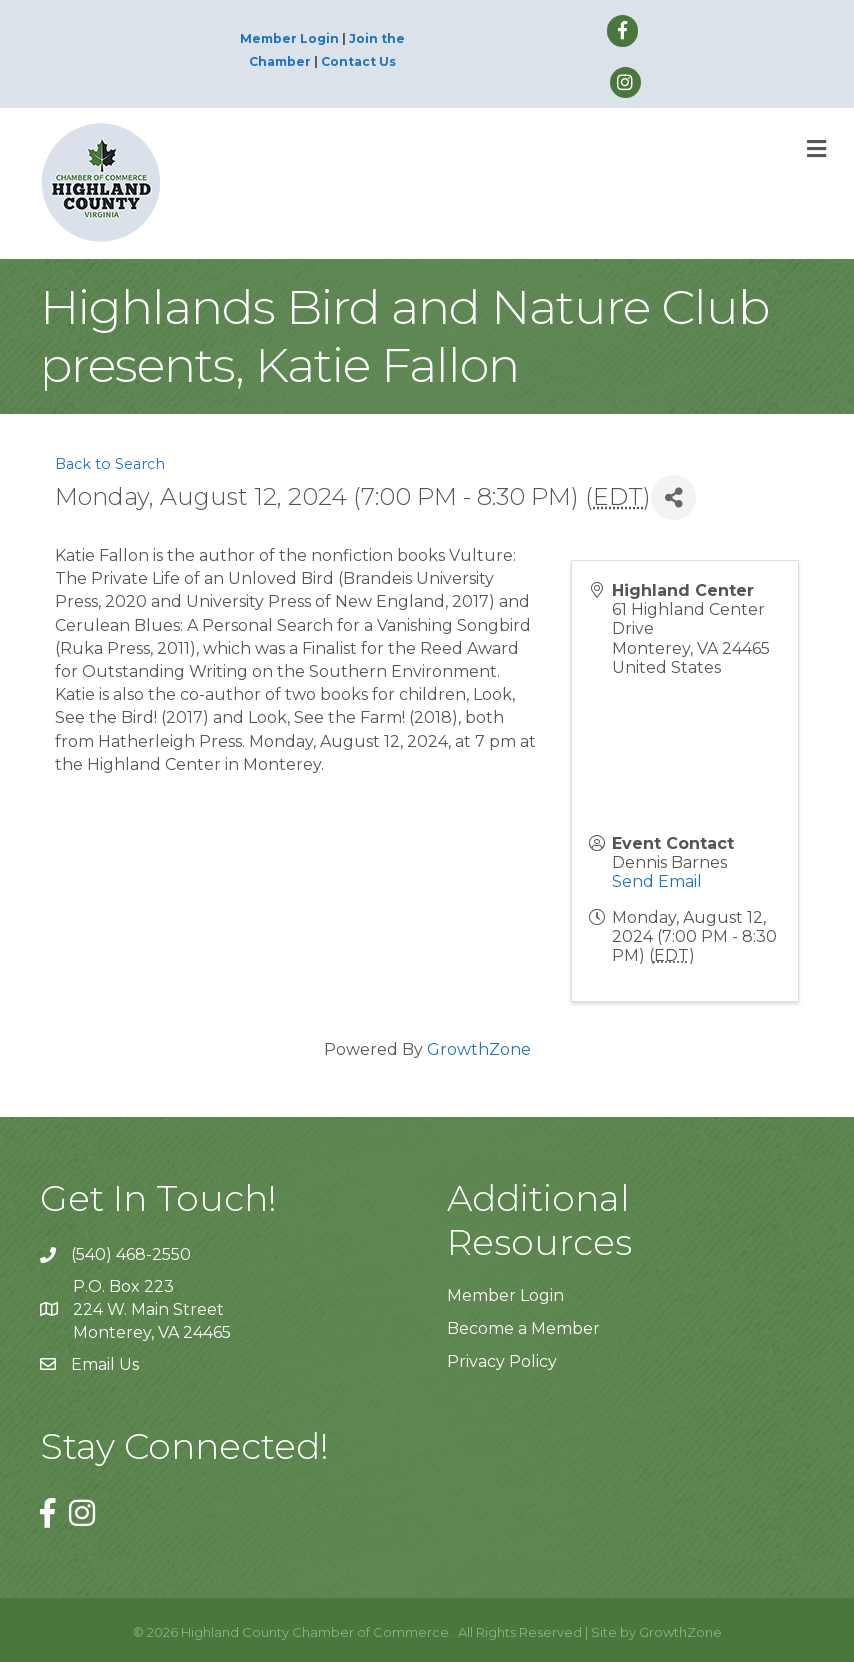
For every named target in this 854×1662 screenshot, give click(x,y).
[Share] (673, 497)
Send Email (657, 881)
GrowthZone (479, 1049)
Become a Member (523, 1328)
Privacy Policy (502, 1361)
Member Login (289, 38)
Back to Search (110, 464)
